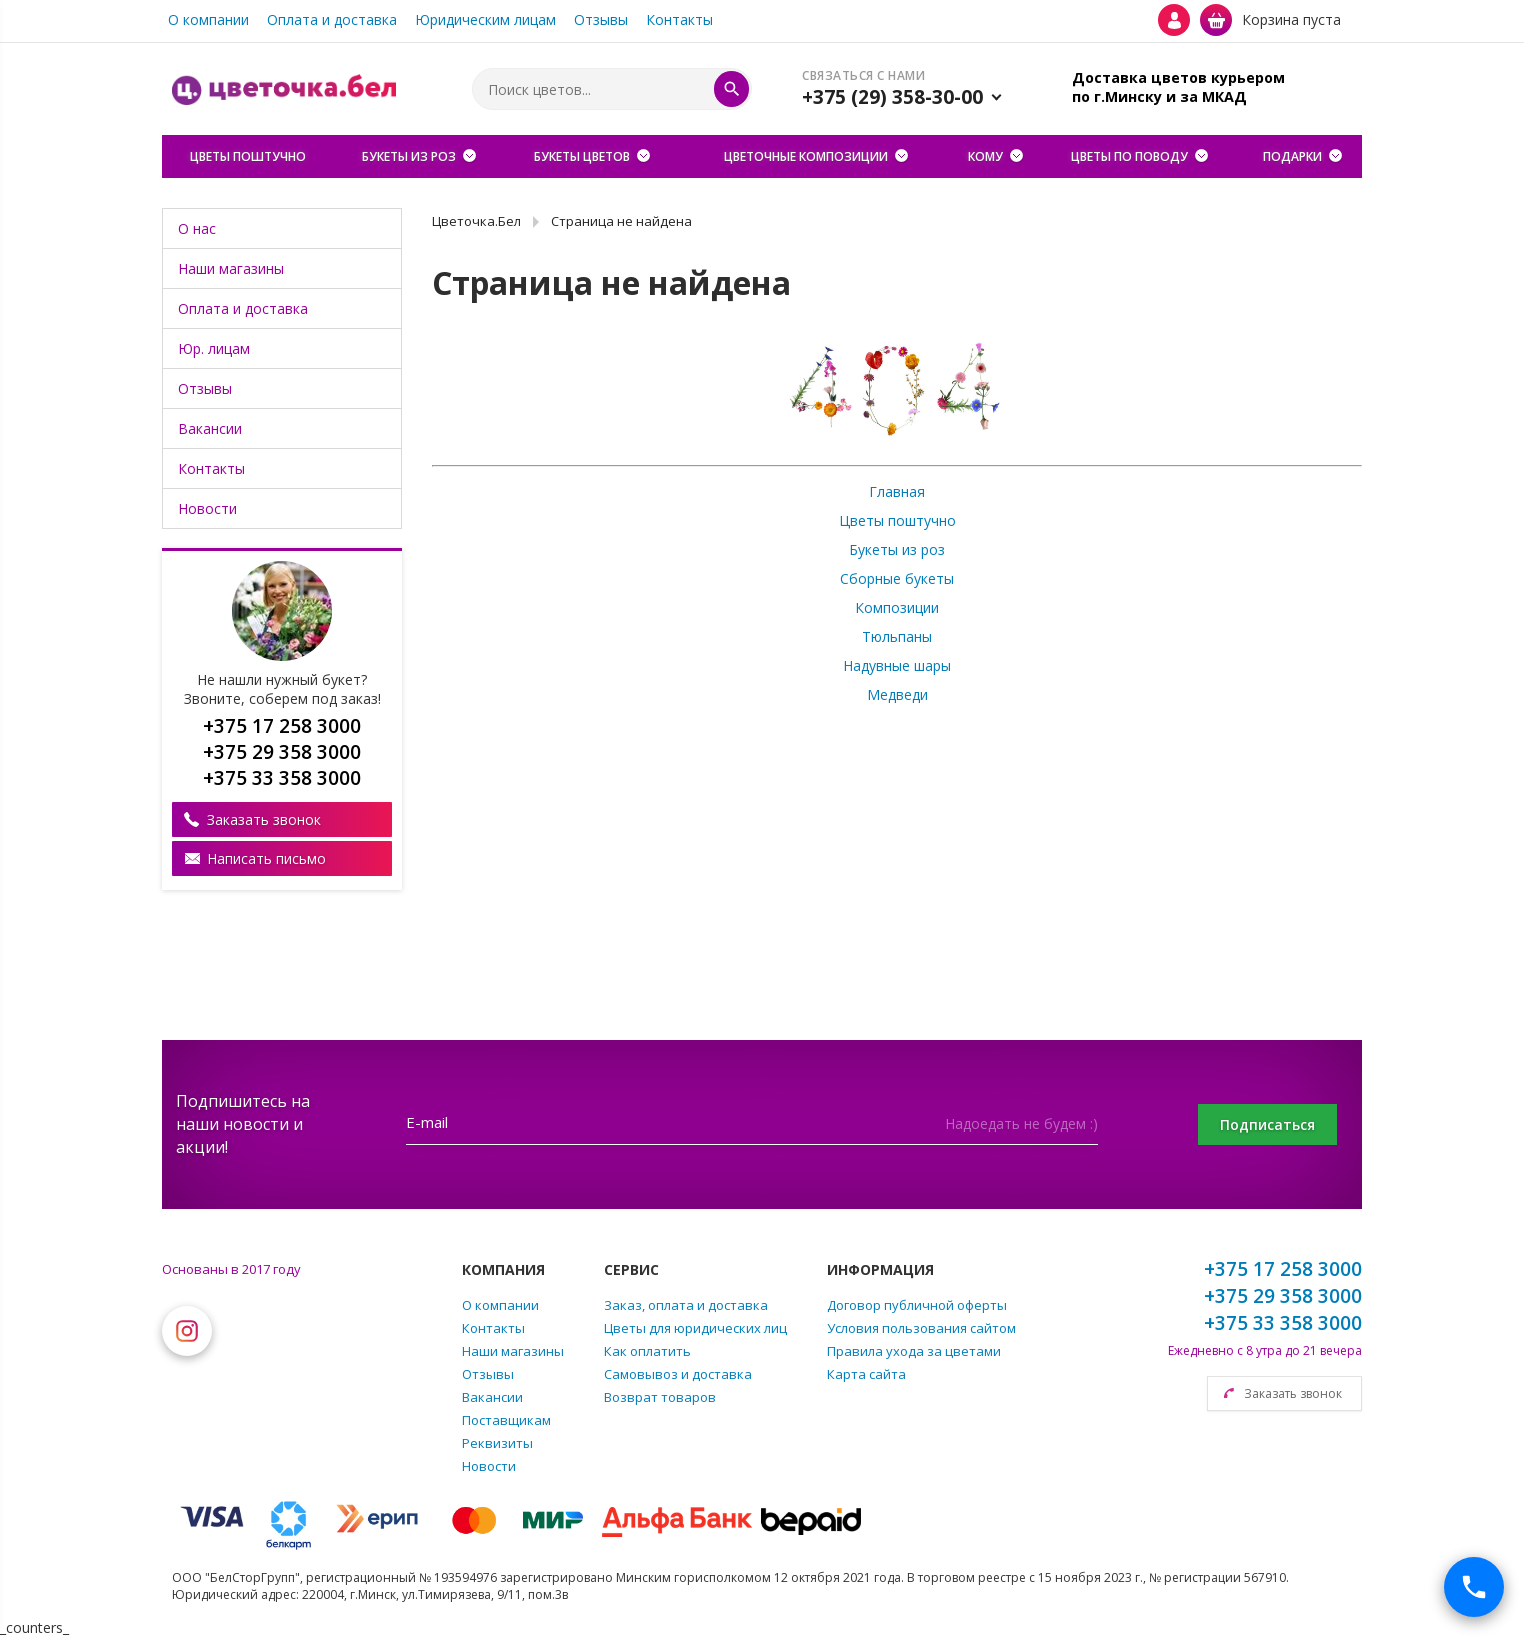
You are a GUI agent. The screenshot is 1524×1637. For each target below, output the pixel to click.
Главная (897, 491)
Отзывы (601, 19)
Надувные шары (897, 665)
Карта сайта (866, 1374)
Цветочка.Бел (476, 221)
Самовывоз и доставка (678, 1374)
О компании (208, 19)
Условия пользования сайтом (921, 1328)
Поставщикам (506, 1420)
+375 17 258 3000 (1283, 1269)
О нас (197, 228)
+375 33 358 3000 (1283, 1323)
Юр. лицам (214, 348)
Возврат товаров (660, 1397)
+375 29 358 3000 (1283, 1296)
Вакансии (210, 428)
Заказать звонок (264, 819)
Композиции (897, 607)
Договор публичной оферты (917, 1305)
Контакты (679, 19)
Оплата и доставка (332, 19)
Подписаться (1266, 1124)
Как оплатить (647, 1351)
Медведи (897, 694)
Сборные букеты (897, 578)
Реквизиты (497, 1443)
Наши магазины (231, 268)
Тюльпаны (897, 636)
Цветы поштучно (897, 520)
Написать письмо (266, 858)
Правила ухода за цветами (914, 1351)
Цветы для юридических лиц (695, 1328)
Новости (207, 508)
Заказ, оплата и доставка (686, 1305)
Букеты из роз (897, 549)
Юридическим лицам (485, 19)
